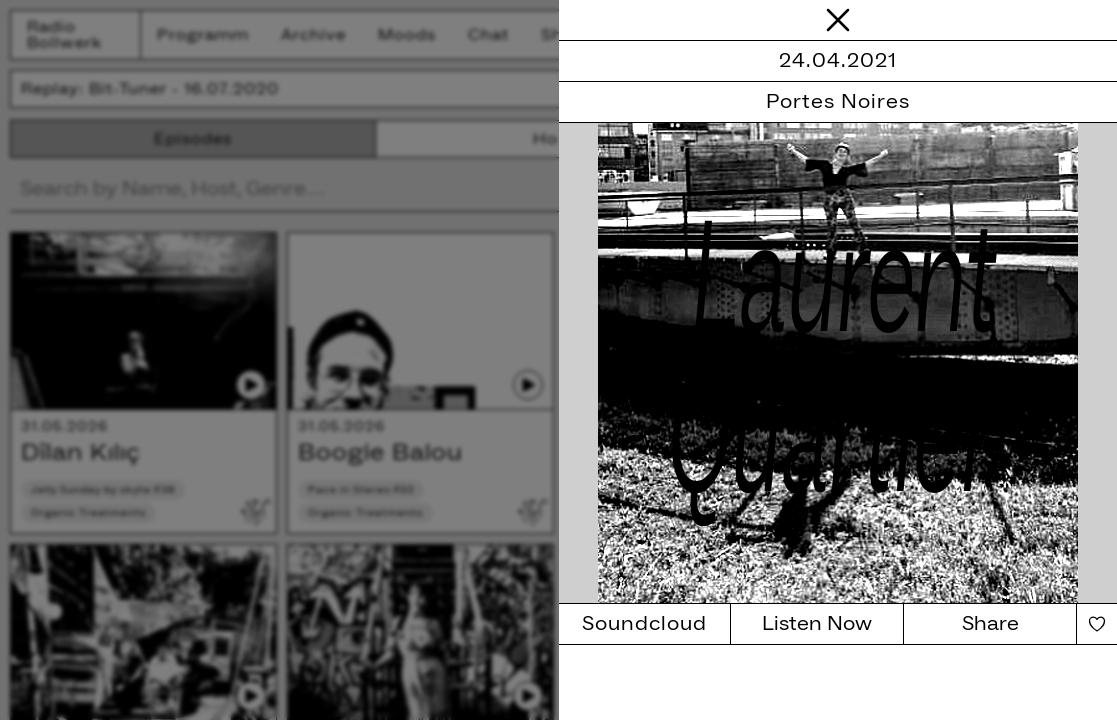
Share (990, 624)
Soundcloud (644, 624)
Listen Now (817, 624)
